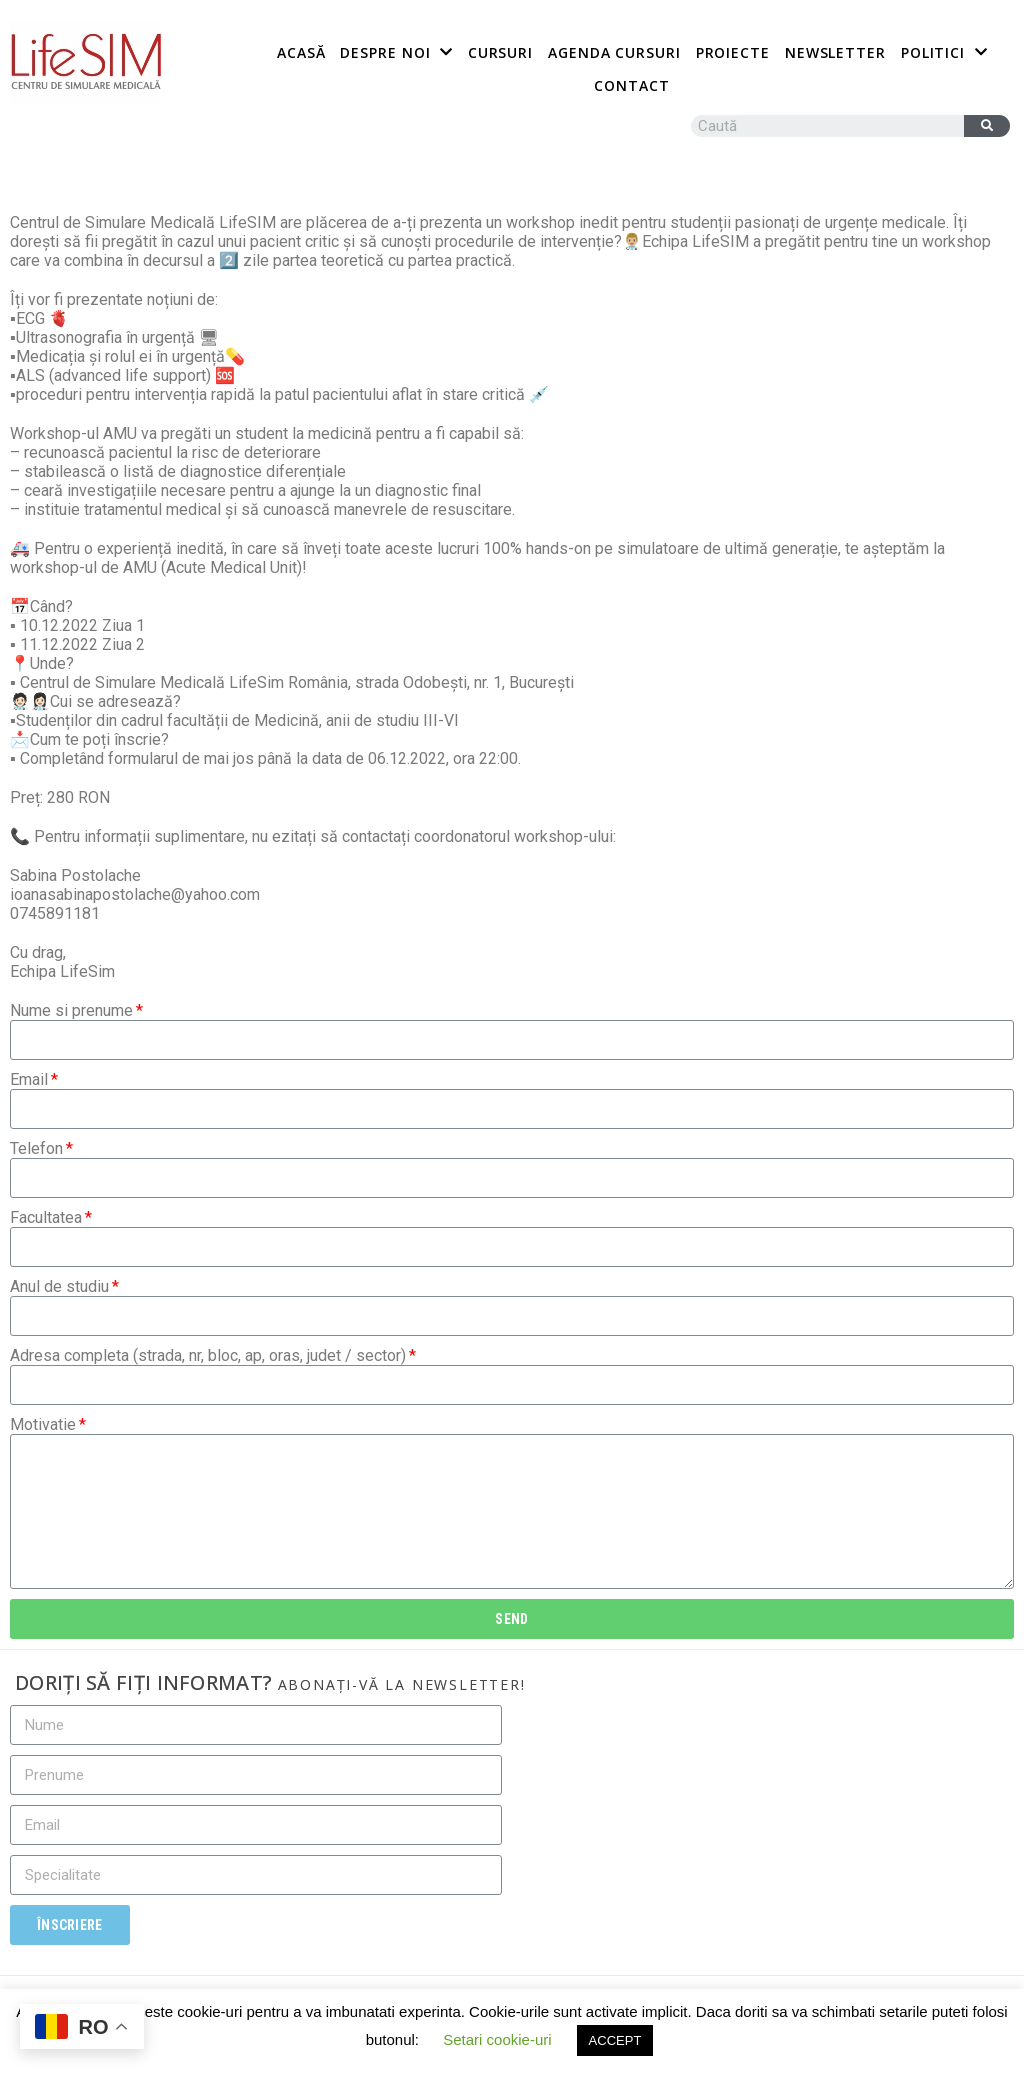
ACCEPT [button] (615, 2040)
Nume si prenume (71, 1010)
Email (29, 1079)
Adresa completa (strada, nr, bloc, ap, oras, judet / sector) (208, 1355)
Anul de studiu (59, 1286)
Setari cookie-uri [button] (497, 2039)
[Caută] (987, 126)
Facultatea (46, 1217)
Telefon (36, 1148)
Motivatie (43, 1424)
